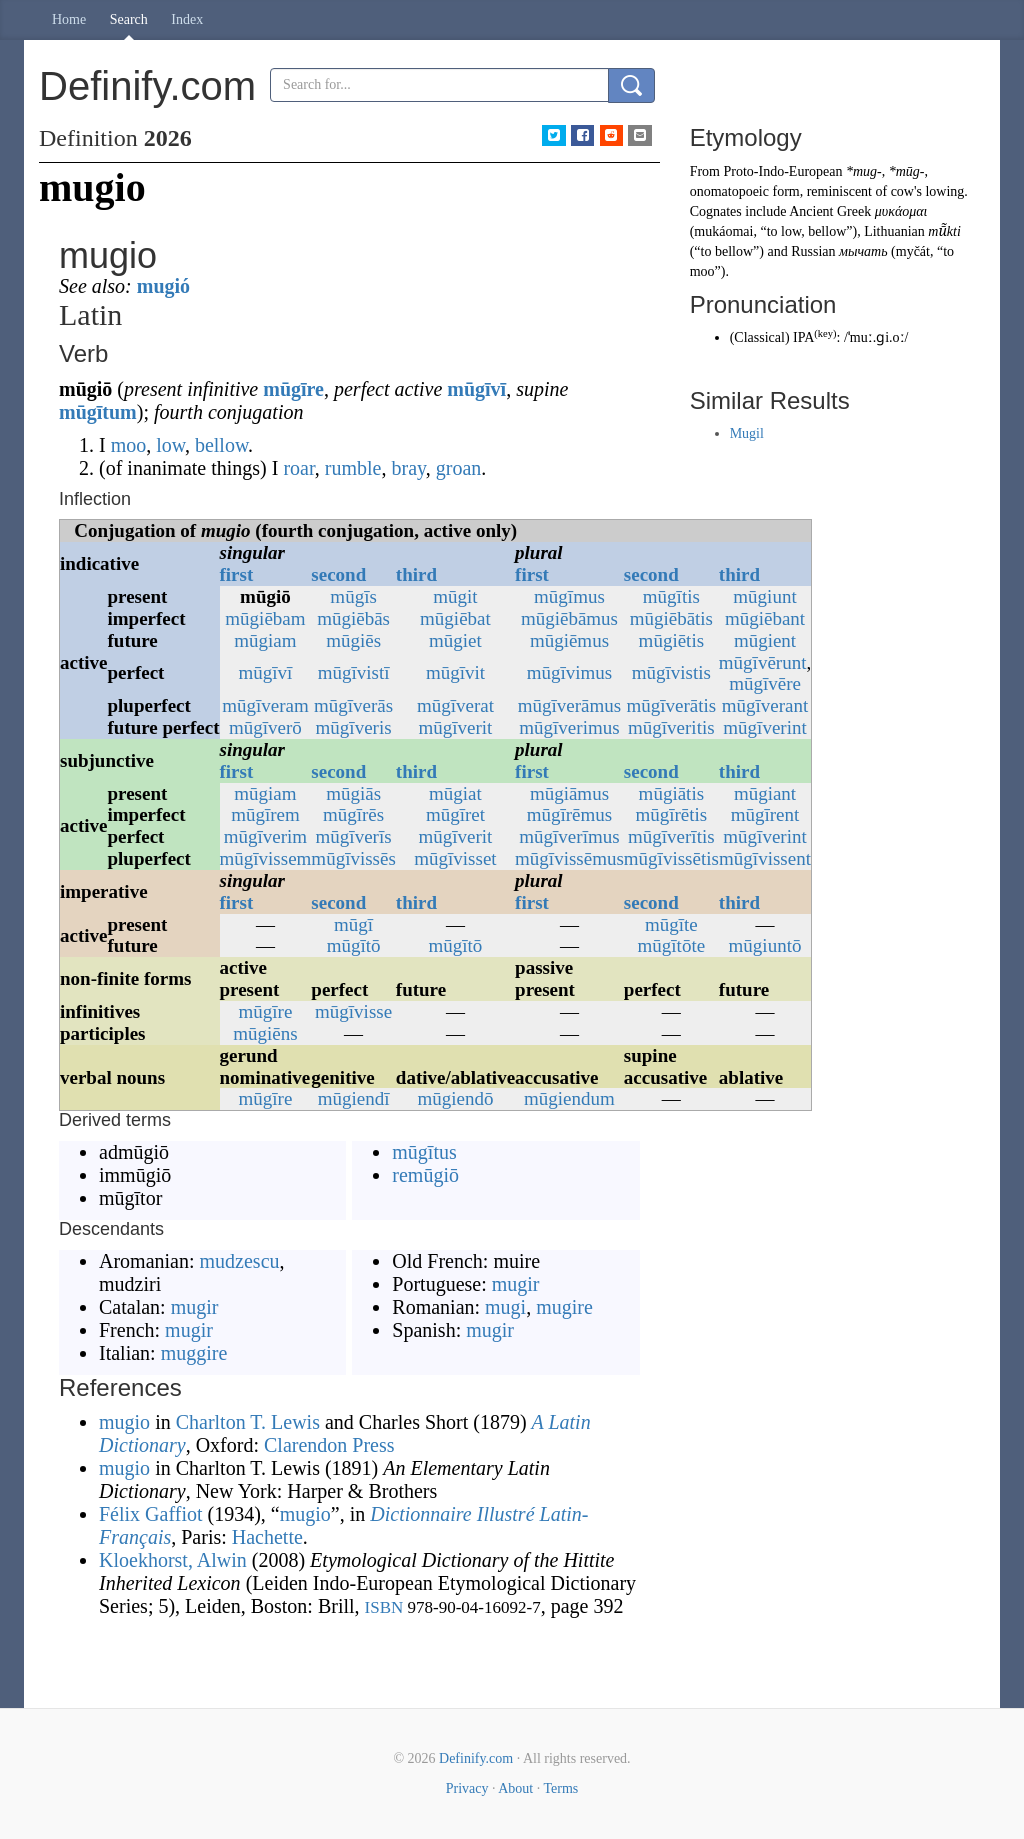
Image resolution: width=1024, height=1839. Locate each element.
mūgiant (765, 793)
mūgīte (671, 924)
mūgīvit (455, 672)
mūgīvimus (570, 672)
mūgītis (671, 596)
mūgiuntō (765, 945)
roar (298, 468)
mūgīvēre (765, 683)
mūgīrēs (353, 814)
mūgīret (455, 814)
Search (129, 19)
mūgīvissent (765, 858)
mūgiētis (671, 640)
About (515, 1788)
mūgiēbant (765, 618)
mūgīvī (476, 389)
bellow (221, 445)
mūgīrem (265, 814)
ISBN (384, 1607)
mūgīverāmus (569, 705)
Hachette (267, 1537)
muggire (194, 1353)
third (416, 574)
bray (409, 468)
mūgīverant (765, 705)
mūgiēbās (353, 618)
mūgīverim (265, 836)
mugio (124, 1422)
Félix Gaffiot (151, 1514)
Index (187, 19)
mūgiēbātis (671, 618)
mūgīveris (354, 727)
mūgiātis (671, 793)
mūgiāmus (569, 793)
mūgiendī (354, 1098)
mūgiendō (455, 1098)
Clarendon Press (329, 1445)
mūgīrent (765, 814)
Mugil (747, 433)
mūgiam (265, 640)
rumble (353, 468)
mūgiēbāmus (569, 618)
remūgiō (425, 1175)
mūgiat (455, 793)
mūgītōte (672, 945)
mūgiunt (764, 596)
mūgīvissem (266, 858)
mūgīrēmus (570, 814)
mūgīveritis (671, 727)
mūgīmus (569, 596)
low (170, 445)
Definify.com (476, 1758)
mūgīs (353, 596)
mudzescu (240, 1261)
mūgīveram (265, 705)
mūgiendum (569, 1098)
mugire (564, 1307)
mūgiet (455, 640)
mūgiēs (353, 640)
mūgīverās (353, 705)
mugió (163, 286)
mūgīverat (455, 705)
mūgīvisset (455, 858)
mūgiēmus (569, 640)
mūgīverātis (671, 705)
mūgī (353, 924)
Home (69, 19)
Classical (759, 337)
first (237, 574)
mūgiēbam (265, 618)
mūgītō (354, 945)
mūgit (455, 596)
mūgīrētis (671, 814)
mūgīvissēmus (569, 858)
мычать (863, 251)
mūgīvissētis (671, 858)
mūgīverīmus (569, 836)
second (338, 574)
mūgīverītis (671, 836)
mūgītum (98, 412)
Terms (560, 1788)
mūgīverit (456, 727)
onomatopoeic (729, 191)
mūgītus (424, 1152)
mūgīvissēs (353, 858)
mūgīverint (764, 727)
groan (459, 468)
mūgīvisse (353, 1011)
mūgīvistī (354, 672)
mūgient (765, 640)
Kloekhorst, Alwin (173, 1560)
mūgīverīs (354, 836)
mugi (505, 1307)
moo (129, 445)
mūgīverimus (569, 727)
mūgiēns (265, 1033)
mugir (195, 1307)
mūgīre (293, 389)
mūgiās (353, 793)
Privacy (467, 1788)
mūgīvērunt (763, 662)
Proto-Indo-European (783, 171)
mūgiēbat (455, 618)
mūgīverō (265, 727)
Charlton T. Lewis (248, 1422)
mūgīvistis (671, 672)
